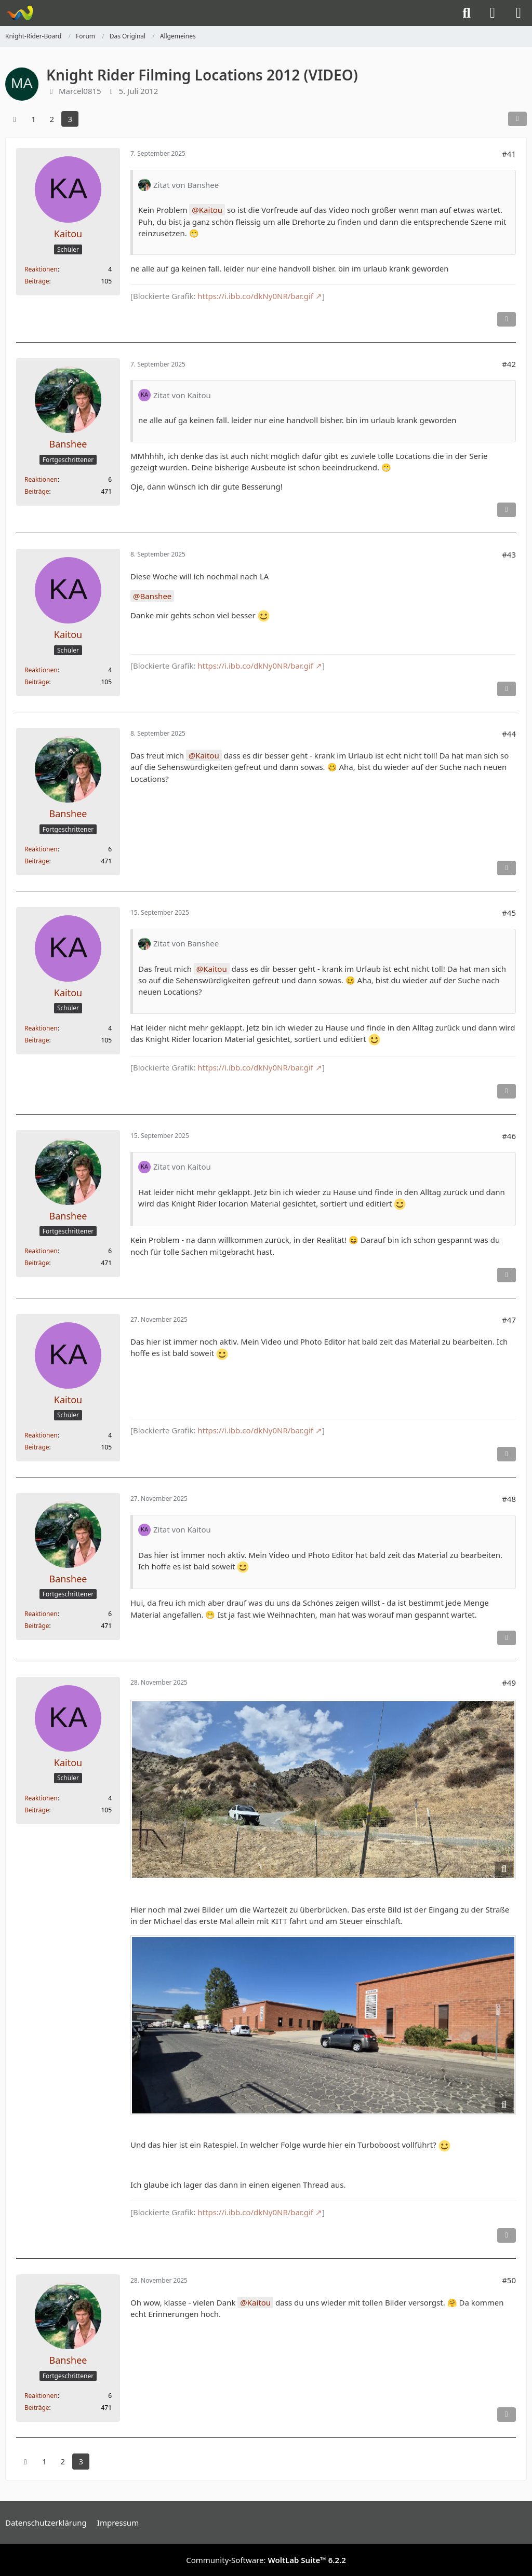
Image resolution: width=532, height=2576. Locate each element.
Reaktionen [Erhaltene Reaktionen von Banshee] (41, 479)
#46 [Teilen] (509, 1136)
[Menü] (518, 13)
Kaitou (210, 210)
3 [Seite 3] (70, 119)
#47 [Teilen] (509, 1319)
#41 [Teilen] (509, 153)
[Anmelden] (492, 13)
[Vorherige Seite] (14, 119)
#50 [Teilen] (509, 2280)
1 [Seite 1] (33, 119)
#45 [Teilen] (509, 912)
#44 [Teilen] (509, 733)
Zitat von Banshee (186, 185)
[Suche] (466, 13)
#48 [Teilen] (509, 1499)
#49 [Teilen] (509, 1682)
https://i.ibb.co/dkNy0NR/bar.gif (255, 296)
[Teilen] (517, 119)
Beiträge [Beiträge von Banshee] (36, 491)
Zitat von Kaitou (182, 395)
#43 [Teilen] (509, 554)
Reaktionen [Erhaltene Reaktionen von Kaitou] (41, 269)
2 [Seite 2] (51, 119)
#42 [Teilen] (509, 364)
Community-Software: (266, 2560)
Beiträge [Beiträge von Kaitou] (36, 281)
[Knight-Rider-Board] (19, 13)
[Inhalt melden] (506, 319)
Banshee (156, 596)
